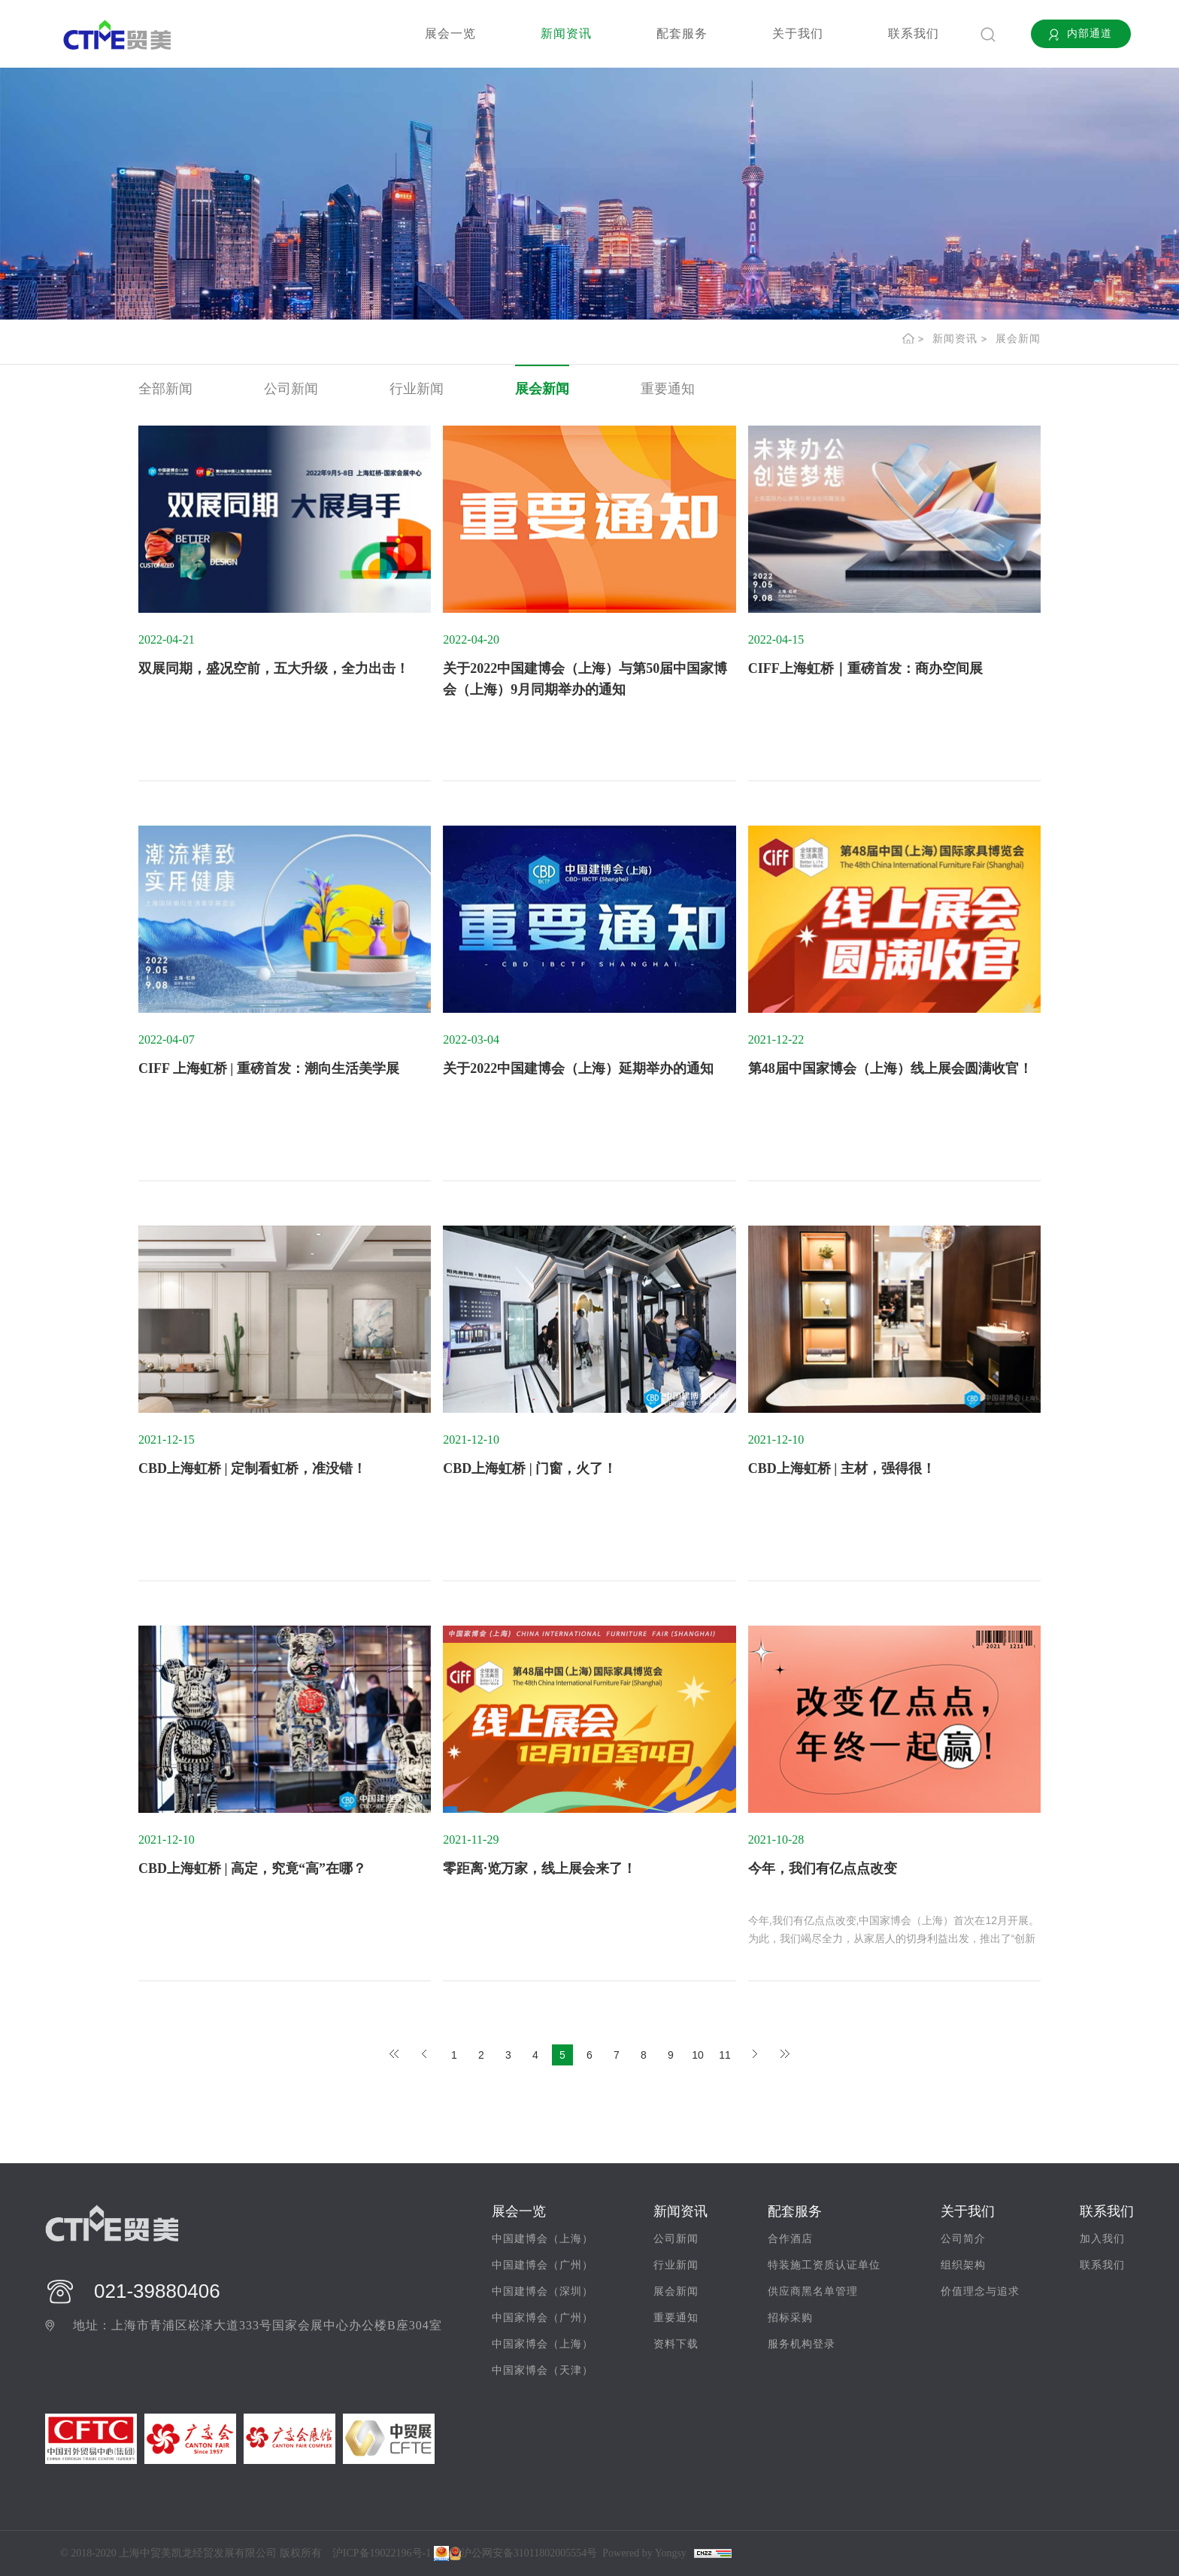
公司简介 (963, 2238)
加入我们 (1102, 2238)
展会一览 (450, 33)
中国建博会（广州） (542, 2265)
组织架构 (963, 2265)
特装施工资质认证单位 (824, 2265)
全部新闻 (165, 388)
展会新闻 (1018, 338)
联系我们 (913, 33)
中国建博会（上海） (542, 2238)
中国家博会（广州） (542, 2317)
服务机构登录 (801, 2344)
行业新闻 (416, 388)
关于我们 (797, 33)
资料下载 (676, 2344)
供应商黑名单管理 (813, 2291)
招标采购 (790, 2317)
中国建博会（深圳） (542, 2291)
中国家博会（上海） (542, 2344)
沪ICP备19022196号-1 (381, 2553)
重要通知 (668, 388)
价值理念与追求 (980, 2291)
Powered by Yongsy (644, 2553)
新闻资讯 (566, 33)
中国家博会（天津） (542, 2370)
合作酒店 (790, 2238)
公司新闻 (291, 388)
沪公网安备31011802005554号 (523, 2553)
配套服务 (682, 33)
